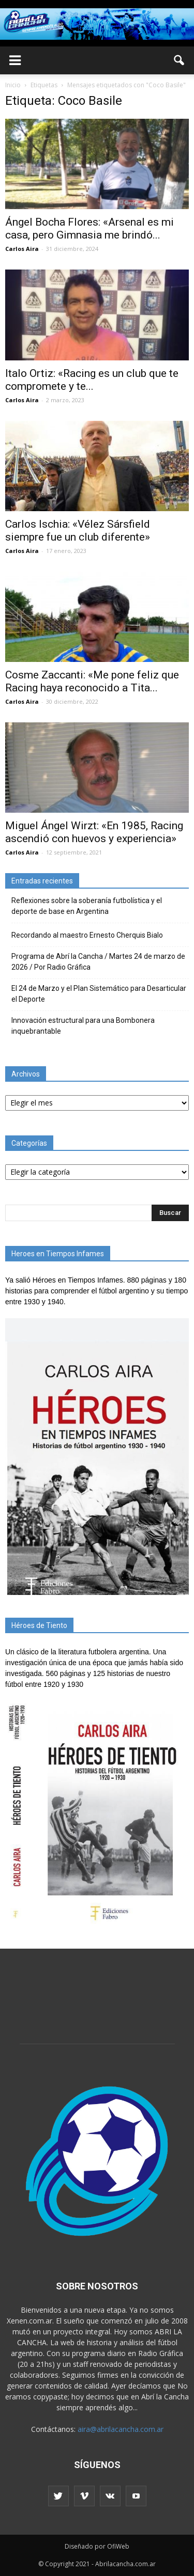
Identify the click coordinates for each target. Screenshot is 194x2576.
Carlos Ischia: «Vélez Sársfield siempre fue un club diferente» (77, 530)
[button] (179, 60)
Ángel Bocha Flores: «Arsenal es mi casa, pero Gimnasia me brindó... (89, 228)
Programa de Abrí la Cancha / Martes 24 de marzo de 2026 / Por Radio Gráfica (98, 961)
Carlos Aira (22, 248)
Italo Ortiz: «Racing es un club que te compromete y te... (91, 379)
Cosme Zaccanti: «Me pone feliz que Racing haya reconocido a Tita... (92, 681)
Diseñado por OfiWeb (97, 2546)
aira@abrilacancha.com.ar (120, 2429)
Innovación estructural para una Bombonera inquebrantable (83, 1025)
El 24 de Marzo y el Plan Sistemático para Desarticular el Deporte (98, 993)
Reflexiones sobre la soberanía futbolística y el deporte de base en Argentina (86, 905)
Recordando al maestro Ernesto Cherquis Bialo (87, 935)
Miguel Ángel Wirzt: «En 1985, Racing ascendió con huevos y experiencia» (94, 832)
